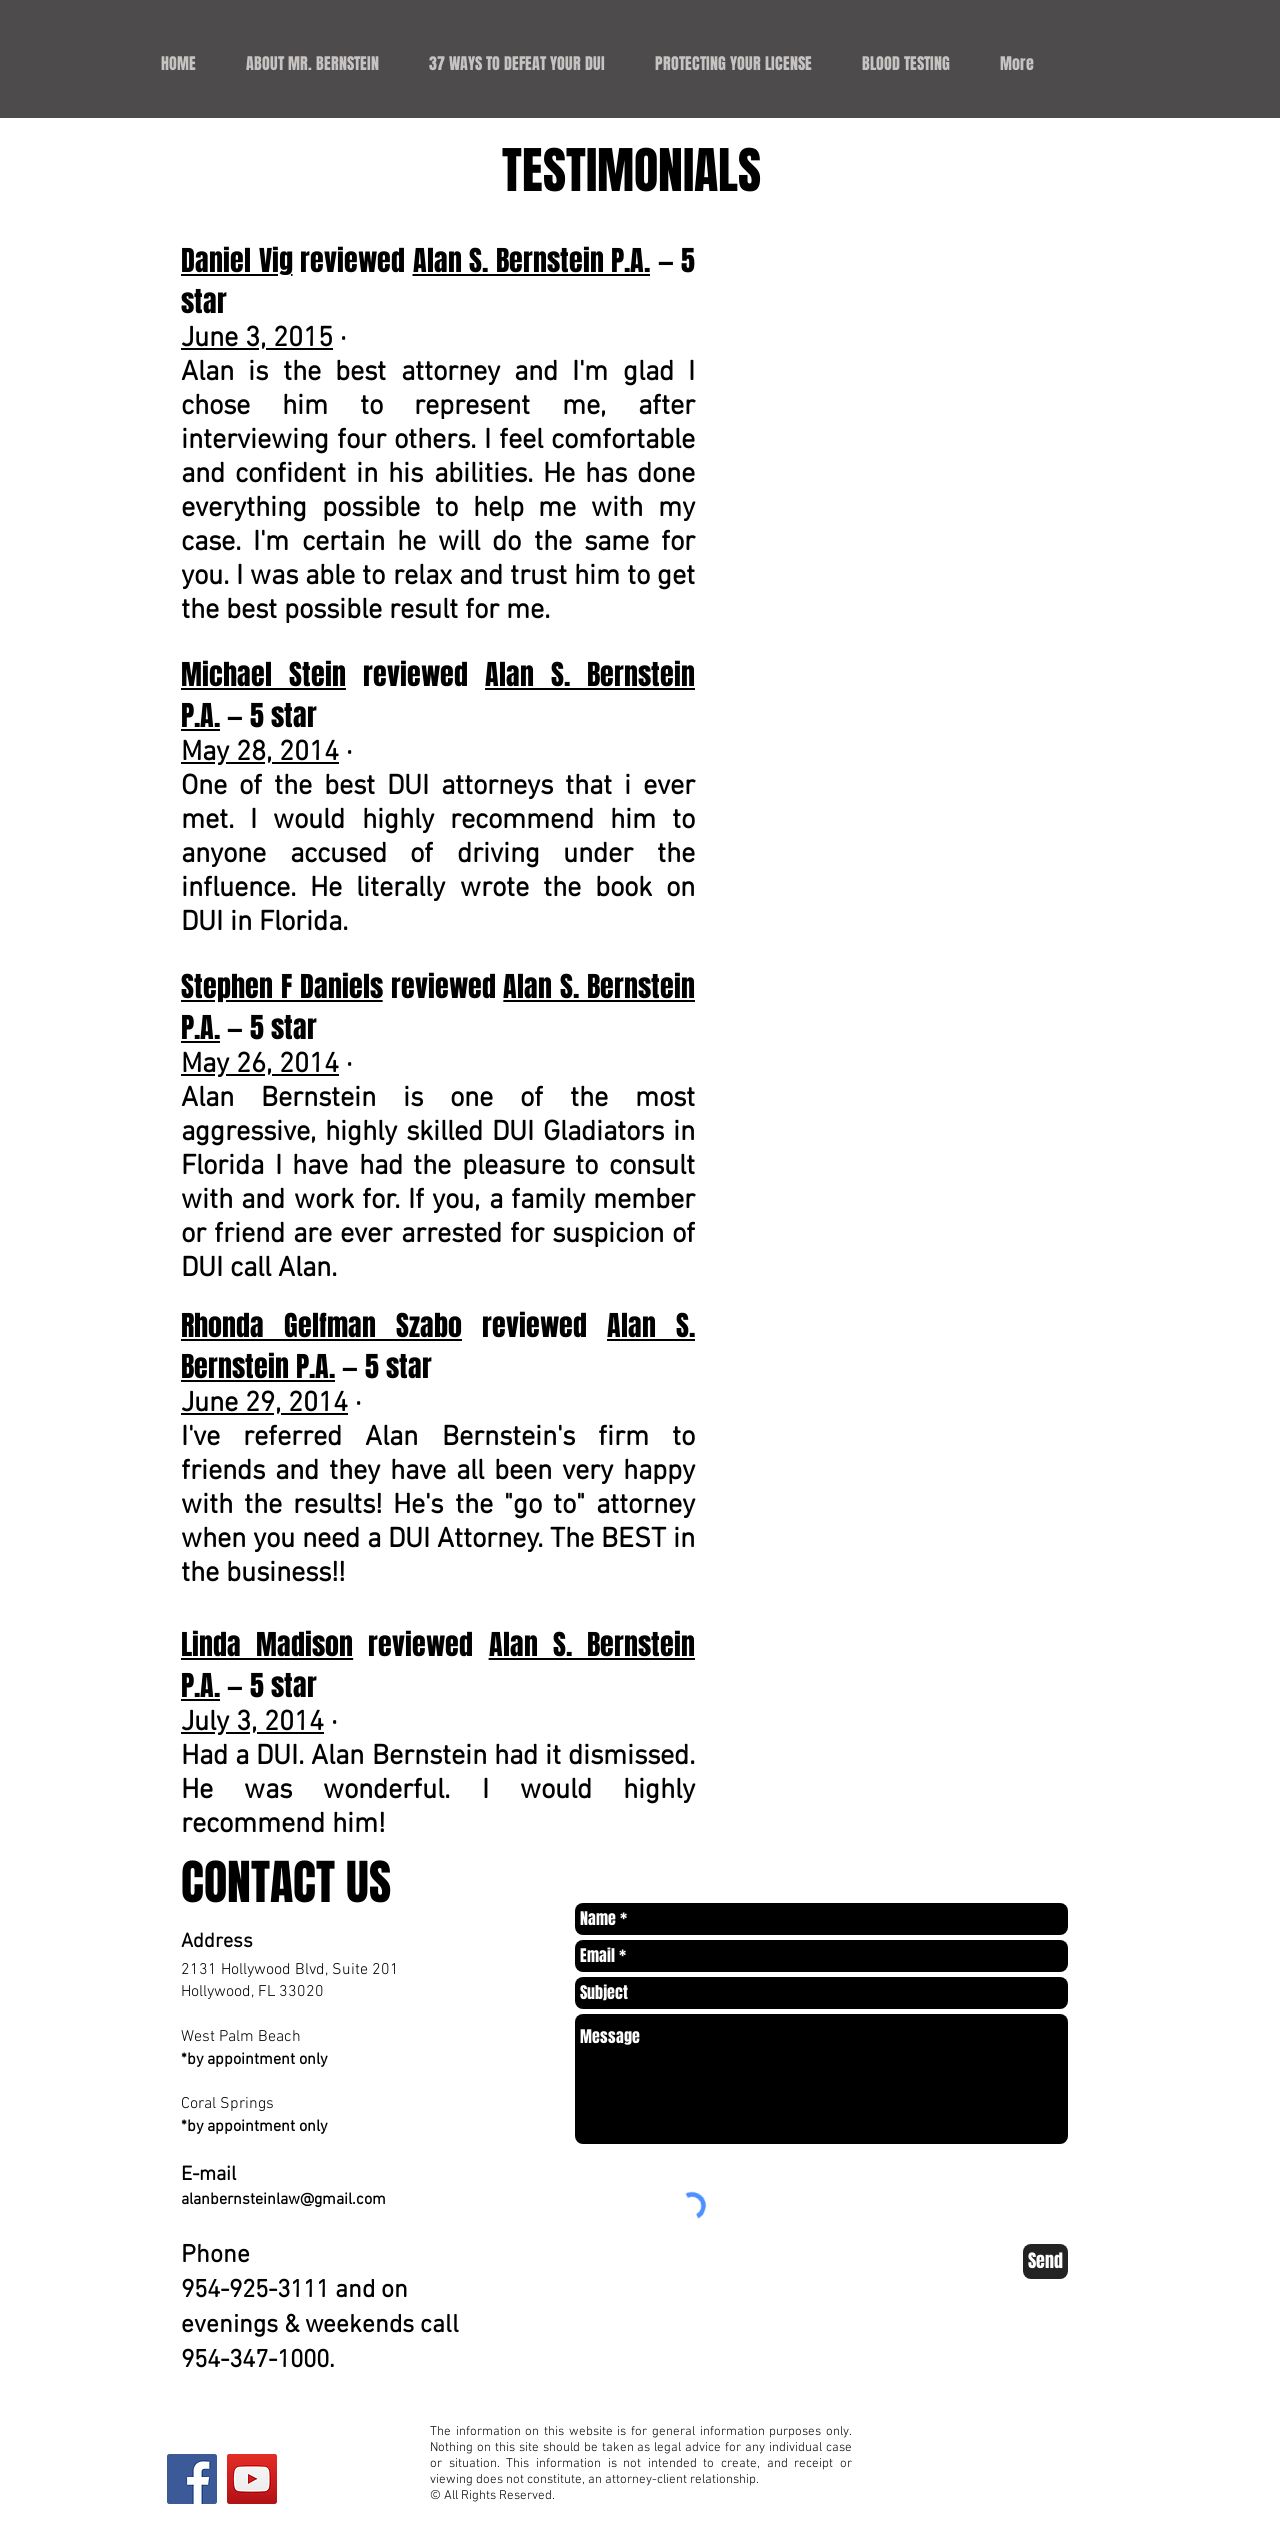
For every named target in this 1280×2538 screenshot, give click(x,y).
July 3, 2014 (252, 1723)
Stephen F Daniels (282, 986)
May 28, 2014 (260, 753)
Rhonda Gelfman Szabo (321, 1325)
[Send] (1045, 2261)
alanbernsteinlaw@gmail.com (283, 2200)
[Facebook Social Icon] (192, 2479)
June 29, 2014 (264, 1404)
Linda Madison (267, 1644)
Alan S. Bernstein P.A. (532, 260)
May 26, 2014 (260, 1065)
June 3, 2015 (257, 339)
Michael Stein (263, 674)
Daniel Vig (237, 260)
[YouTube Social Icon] (252, 2479)
